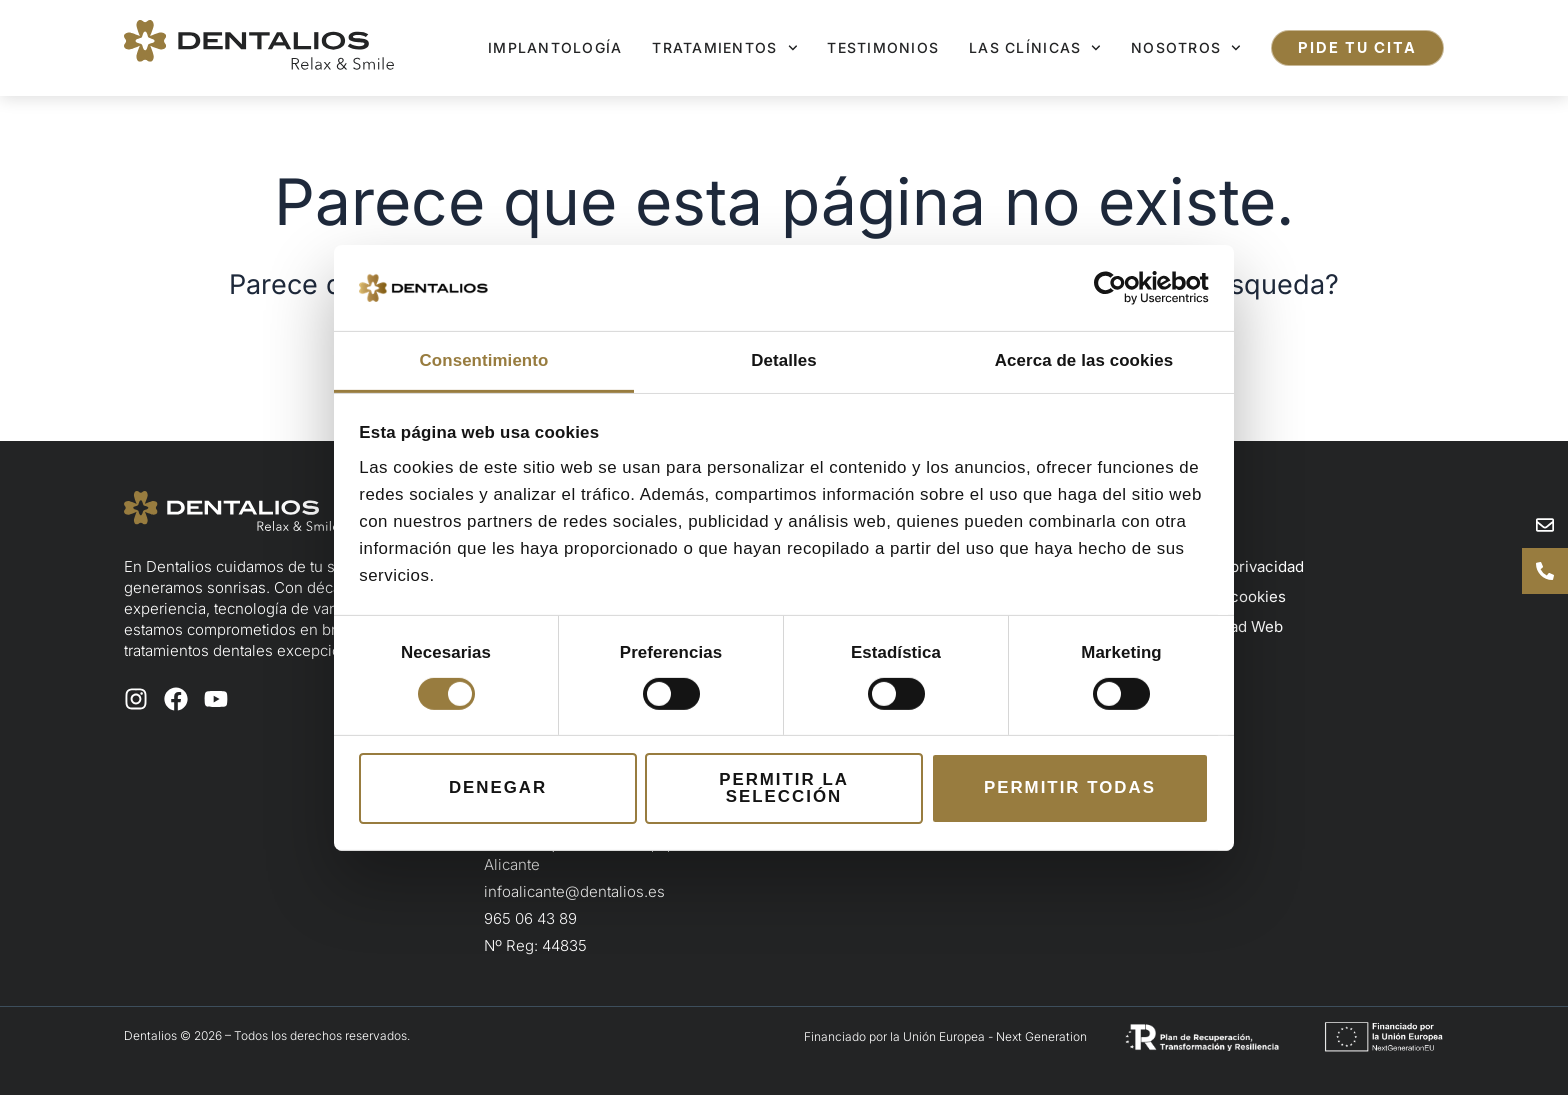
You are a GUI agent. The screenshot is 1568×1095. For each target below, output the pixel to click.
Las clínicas (1035, 48)
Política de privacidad (1227, 566)
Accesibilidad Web (1217, 626)
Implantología (555, 47)
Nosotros (1186, 48)
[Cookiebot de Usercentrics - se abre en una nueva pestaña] (1121, 288)
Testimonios (883, 47)
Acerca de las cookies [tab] (1084, 360)
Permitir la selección (784, 788)
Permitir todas (1070, 787)
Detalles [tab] (783, 360)
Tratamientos (724, 48)
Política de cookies (1218, 596)
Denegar (498, 787)
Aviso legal (1189, 536)
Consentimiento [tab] (484, 360)
